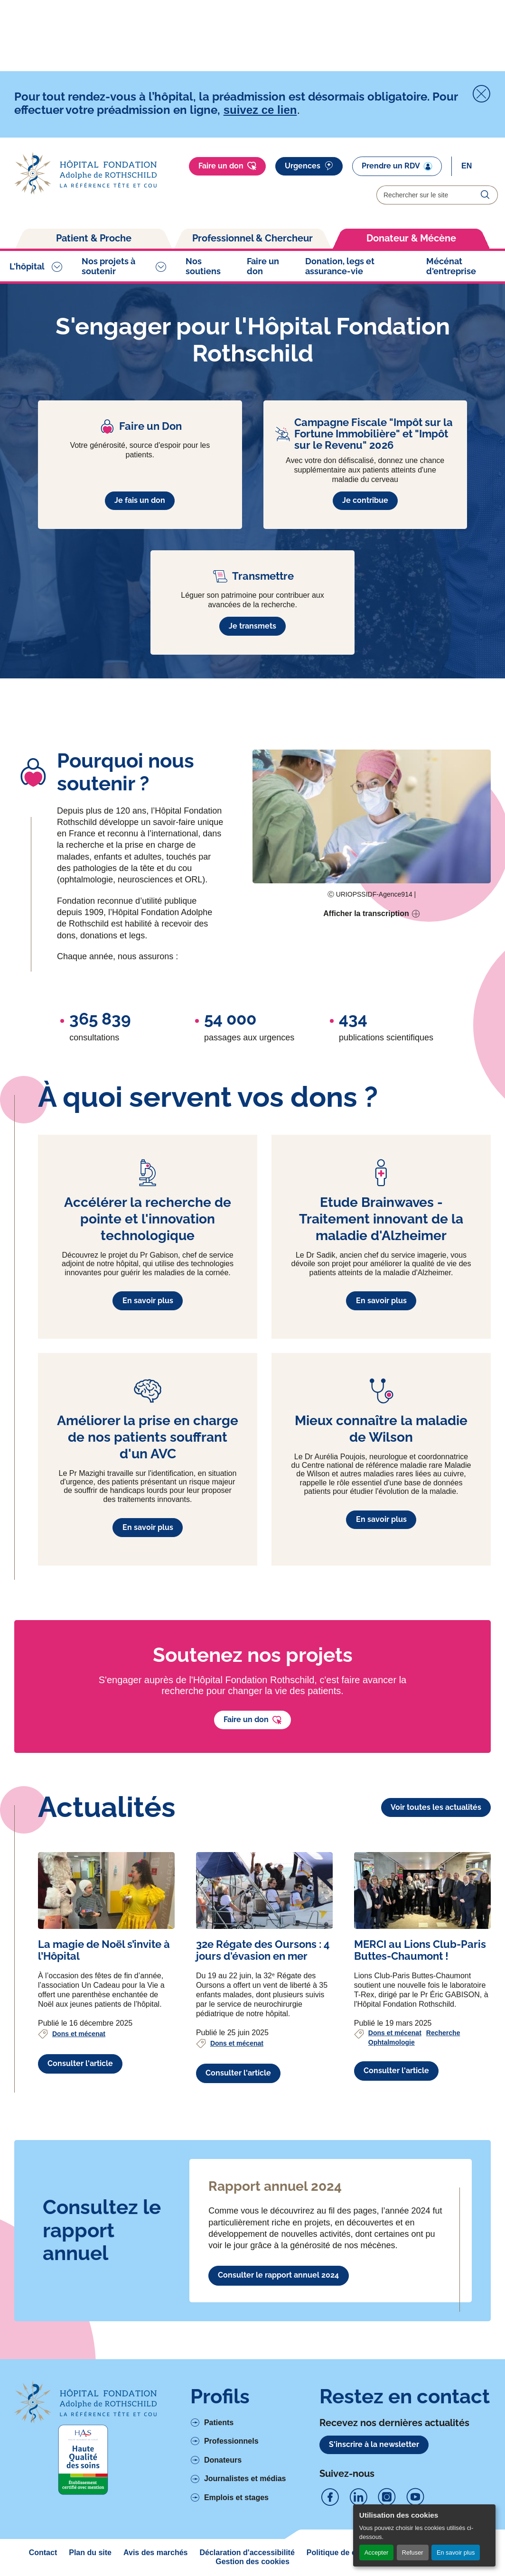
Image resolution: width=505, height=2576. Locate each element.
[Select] (479, 166)
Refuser (412, 2552)
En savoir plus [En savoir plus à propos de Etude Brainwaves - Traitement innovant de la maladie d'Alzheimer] (381, 1300)
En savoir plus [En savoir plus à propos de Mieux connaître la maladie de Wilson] (381, 1519)
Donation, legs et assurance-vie (339, 266)
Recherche (443, 2033)
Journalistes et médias (245, 2478)
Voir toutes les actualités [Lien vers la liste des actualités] (436, 1807)
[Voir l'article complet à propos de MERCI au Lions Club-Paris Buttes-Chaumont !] (422, 1890)
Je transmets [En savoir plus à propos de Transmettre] (252, 625)
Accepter (377, 2552)
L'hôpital (27, 266)
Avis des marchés (155, 2552)
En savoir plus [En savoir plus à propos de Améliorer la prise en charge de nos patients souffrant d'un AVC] (147, 1527)
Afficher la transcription (366, 913)
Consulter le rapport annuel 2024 (278, 2274)
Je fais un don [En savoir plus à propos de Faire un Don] (139, 500)
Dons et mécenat (78, 2034)
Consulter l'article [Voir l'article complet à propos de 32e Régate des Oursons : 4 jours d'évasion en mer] (238, 2072)
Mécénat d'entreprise (451, 266)
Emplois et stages (236, 2497)
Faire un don (227, 166)
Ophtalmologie (391, 2042)
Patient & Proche (93, 238)
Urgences (309, 166)
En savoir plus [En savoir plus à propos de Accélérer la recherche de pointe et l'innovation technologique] (147, 1300)
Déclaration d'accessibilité (247, 2552)
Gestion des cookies (252, 2561)
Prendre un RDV (397, 166)
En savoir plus (456, 2552)
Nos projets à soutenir (108, 266)
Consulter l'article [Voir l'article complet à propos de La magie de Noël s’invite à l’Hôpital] (80, 2063)
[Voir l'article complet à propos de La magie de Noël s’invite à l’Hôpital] (106, 1890)
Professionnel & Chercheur (252, 238)
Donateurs (223, 2460)
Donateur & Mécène (411, 238)
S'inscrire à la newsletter (374, 2444)
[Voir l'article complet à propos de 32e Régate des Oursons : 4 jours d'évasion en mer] (264, 1890)
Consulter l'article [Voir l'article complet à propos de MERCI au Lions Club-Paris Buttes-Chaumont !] (396, 2070)
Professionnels (231, 2441)
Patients (219, 2422)
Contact (43, 2552)
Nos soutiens (203, 266)
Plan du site (90, 2552)
